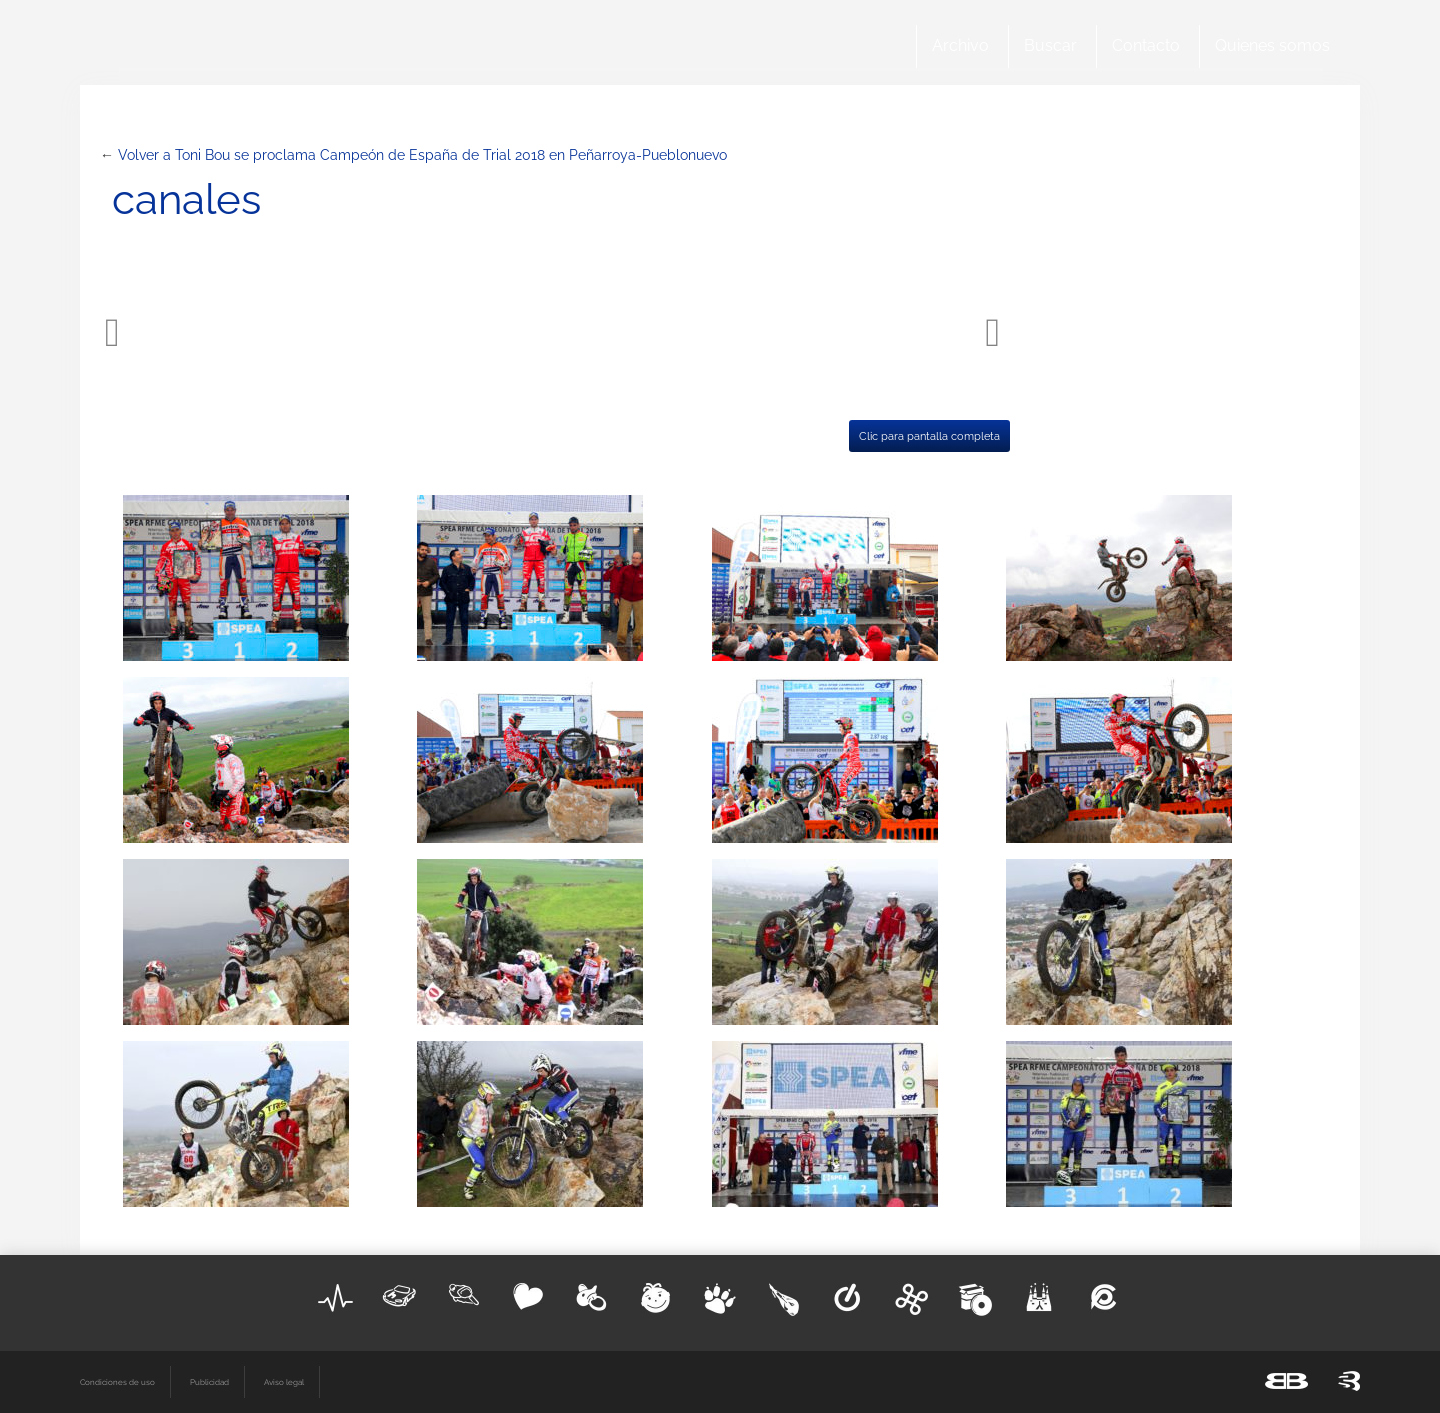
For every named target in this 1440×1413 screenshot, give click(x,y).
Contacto (1146, 45)
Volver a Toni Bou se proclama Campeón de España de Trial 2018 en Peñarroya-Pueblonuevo (422, 155)
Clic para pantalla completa (929, 436)
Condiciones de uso (117, 1382)
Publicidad (209, 1382)
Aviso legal (284, 1382)
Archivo (960, 45)
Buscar (1050, 45)
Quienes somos (1272, 45)
